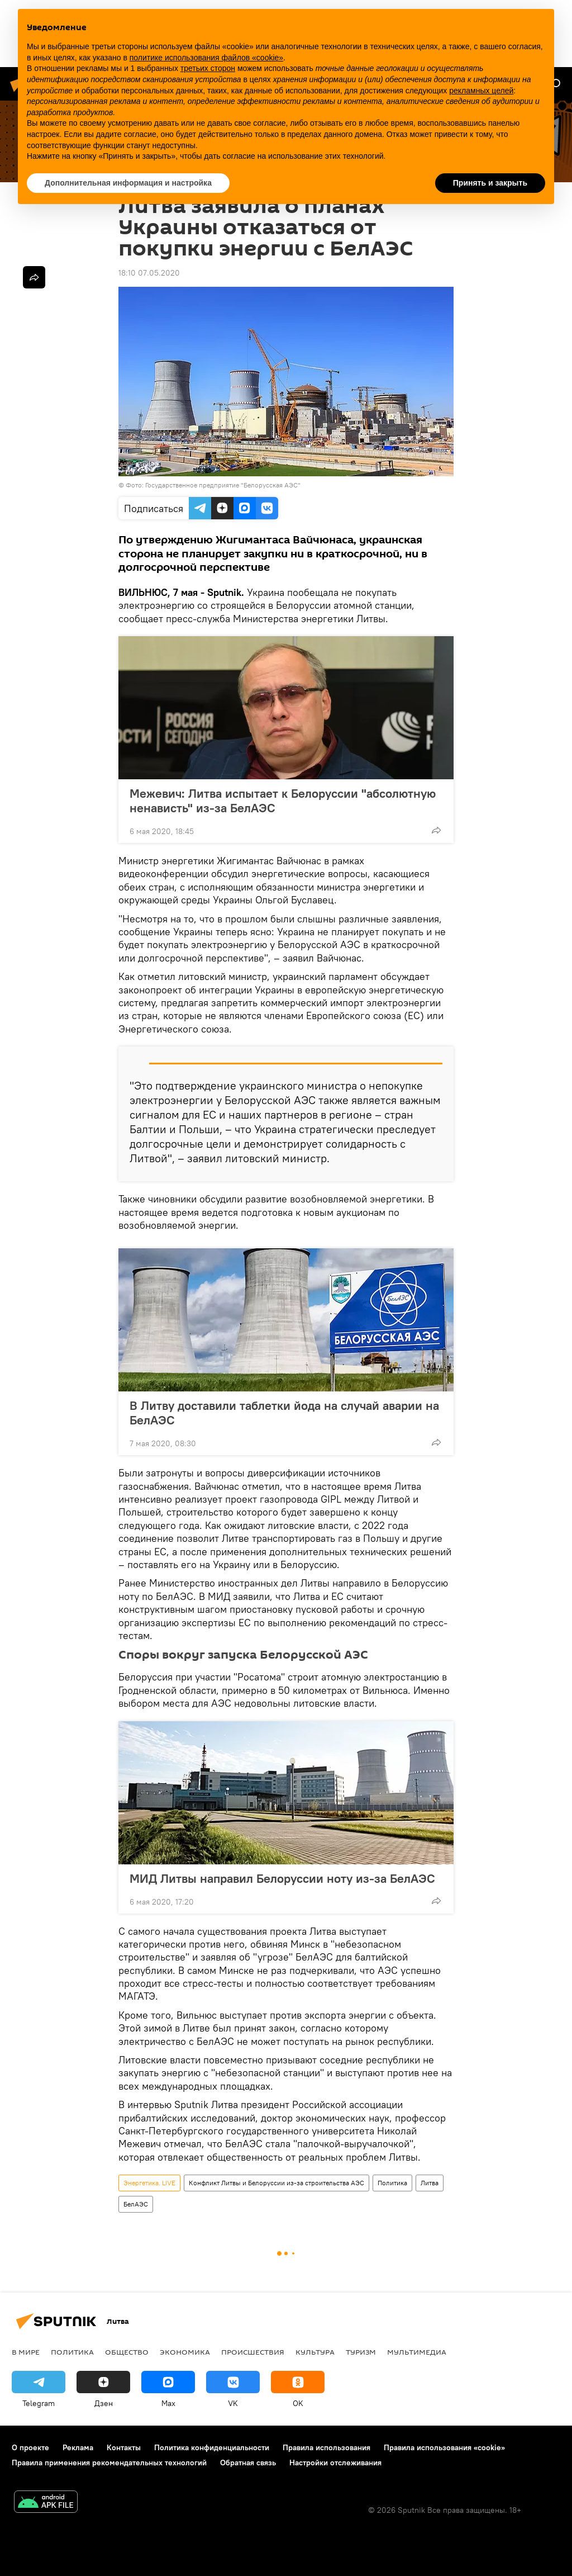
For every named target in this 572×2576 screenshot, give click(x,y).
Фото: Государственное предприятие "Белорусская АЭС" (213, 485)
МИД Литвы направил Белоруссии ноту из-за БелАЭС (282, 1878)
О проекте (30, 2447)
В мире (26, 2352)
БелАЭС (135, 2204)
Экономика (185, 2352)
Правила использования (326, 2447)
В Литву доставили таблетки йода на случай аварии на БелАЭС (284, 1412)
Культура (315, 2352)
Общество (127, 2352)
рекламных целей (481, 90)
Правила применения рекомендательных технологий (109, 2462)
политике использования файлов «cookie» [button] (206, 57)
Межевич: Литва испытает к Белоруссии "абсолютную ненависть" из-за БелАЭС (283, 800)
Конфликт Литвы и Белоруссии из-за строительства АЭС (276, 2183)
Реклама (78, 2447)
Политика (392, 2183)
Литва (429, 2183)
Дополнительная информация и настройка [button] (128, 182)
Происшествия (252, 2352)
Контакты (124, 2447)
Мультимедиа (416, 2352)
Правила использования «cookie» (444, 2447)
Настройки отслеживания (335, 2462)
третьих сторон (207, 68)
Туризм (361, 2352)
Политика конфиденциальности (211, 2447)
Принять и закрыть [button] (490, 182)
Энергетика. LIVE (149, 2183)
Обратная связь (248, 2462)
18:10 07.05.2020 (149, 273)
